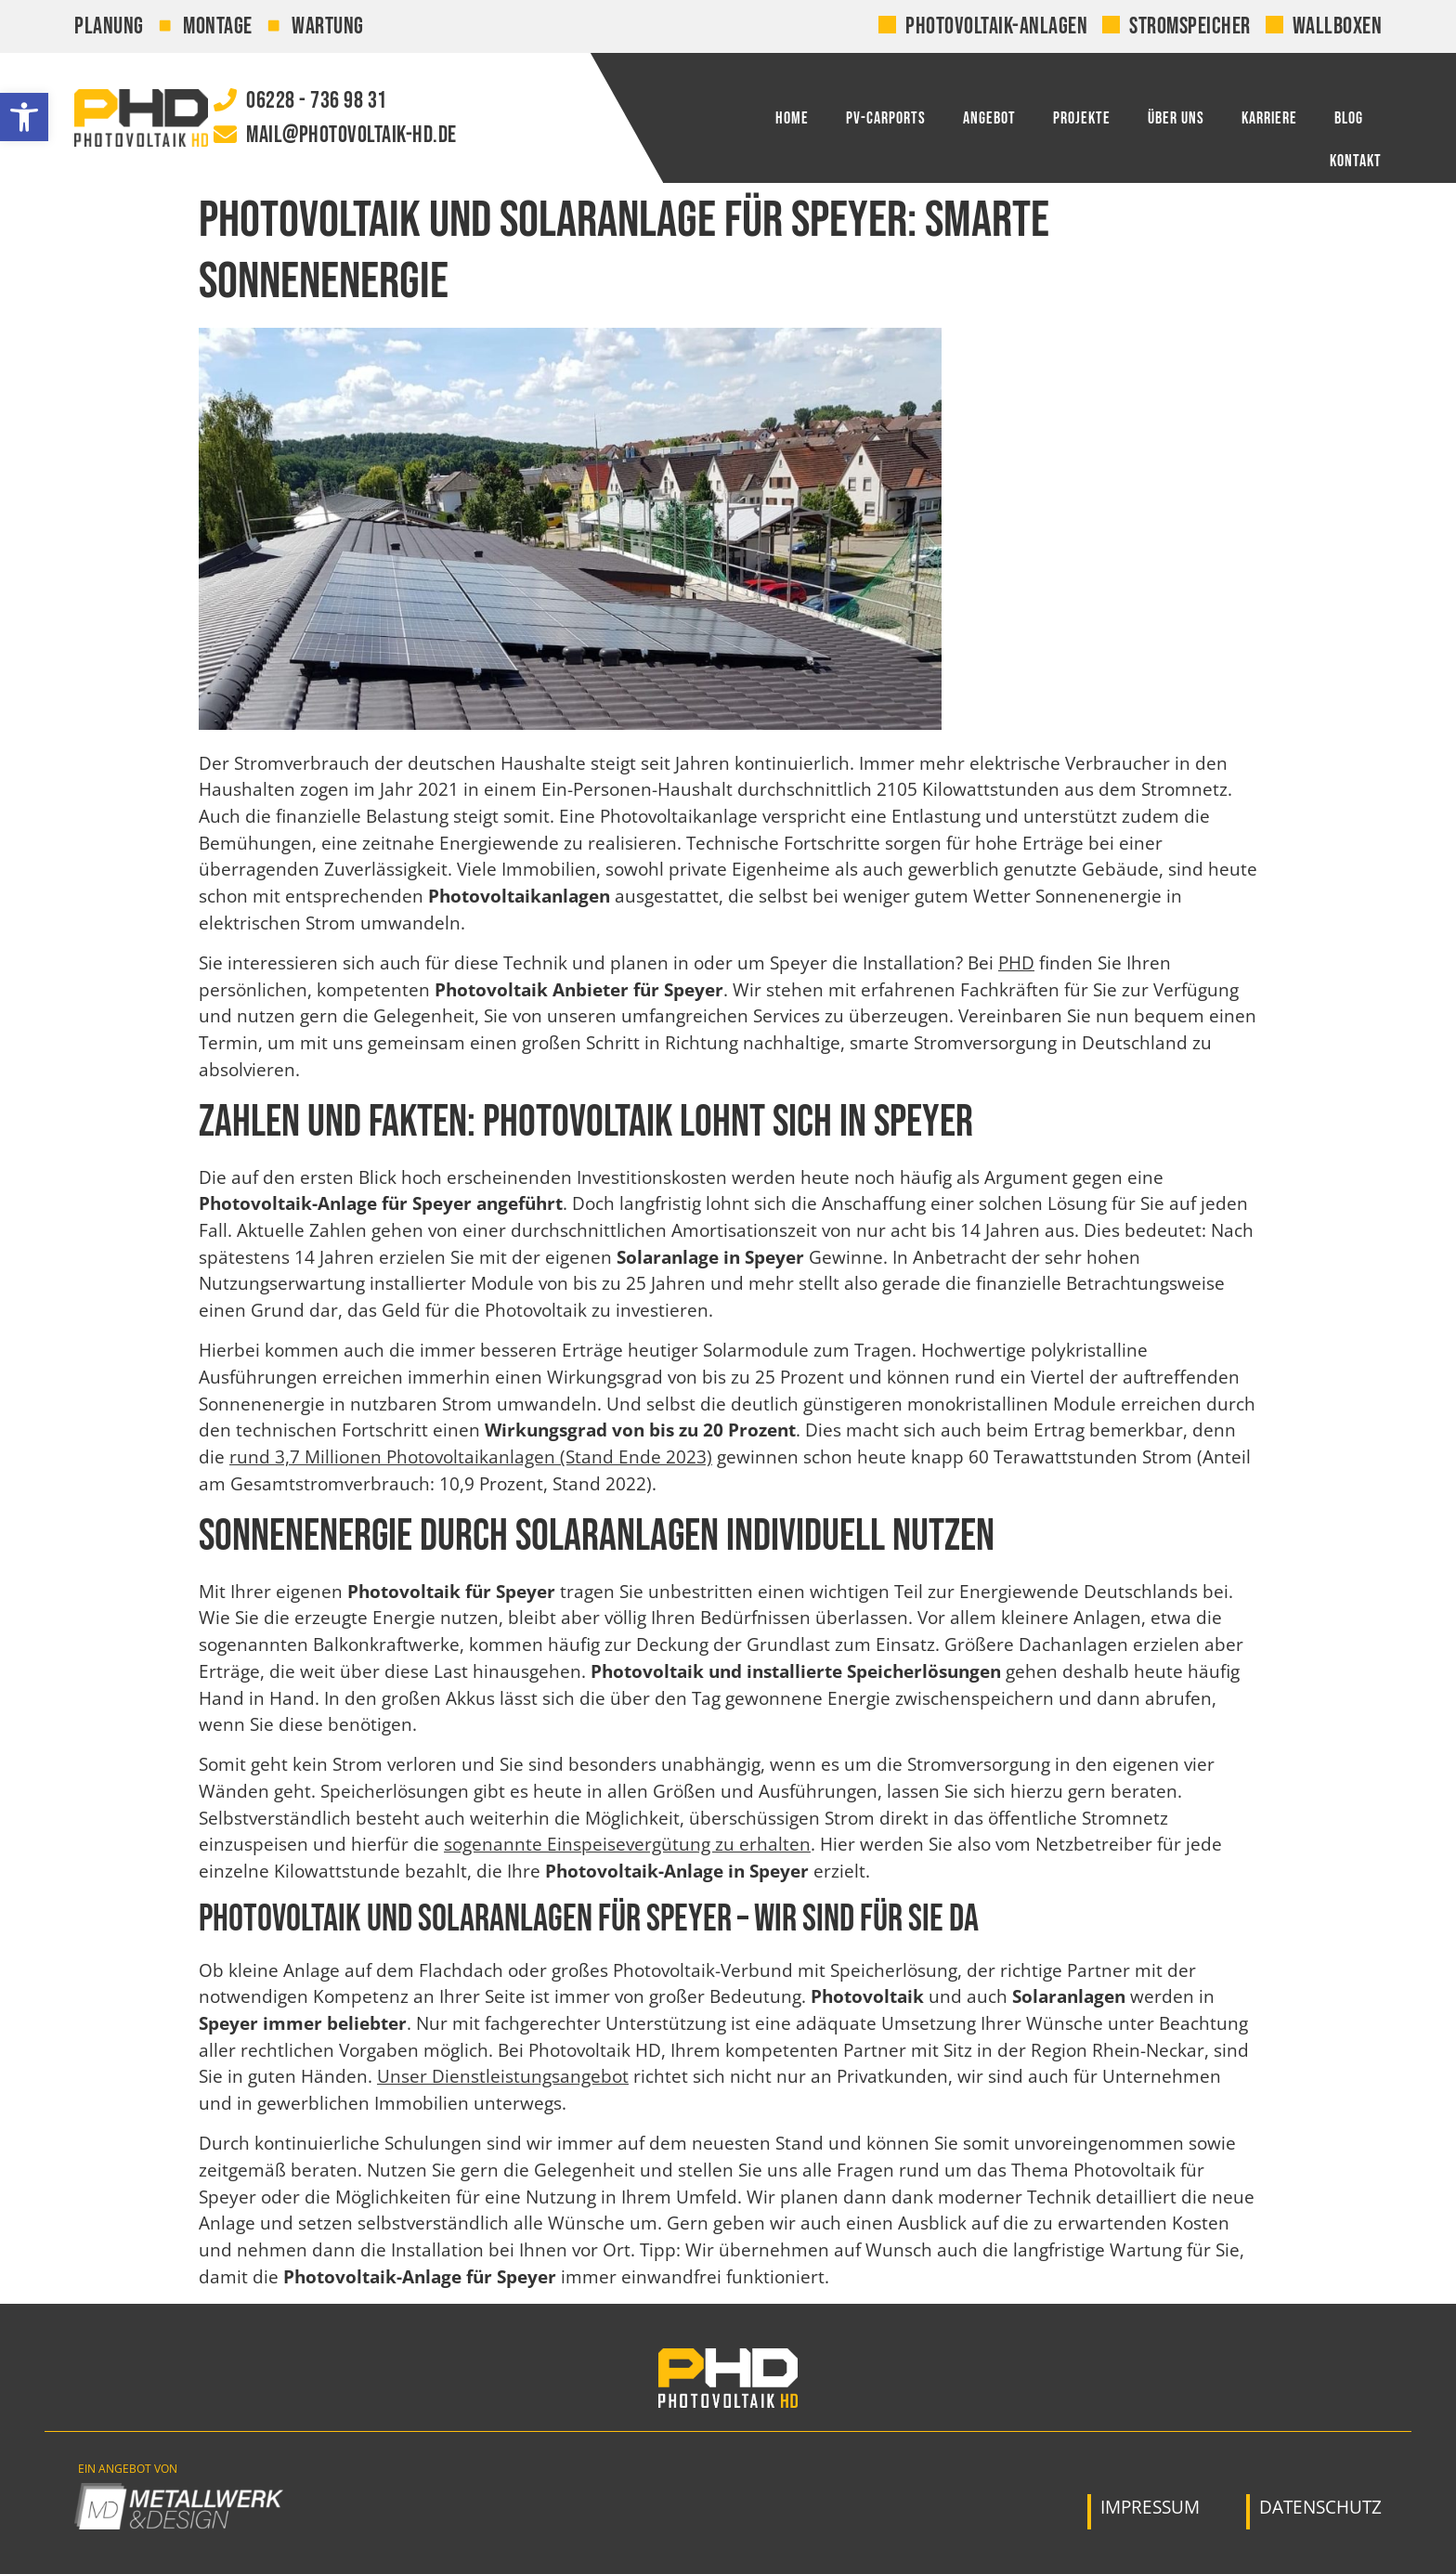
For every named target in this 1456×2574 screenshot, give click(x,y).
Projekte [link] (1082, 118)
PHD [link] (1016, 963)
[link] (24, 117)
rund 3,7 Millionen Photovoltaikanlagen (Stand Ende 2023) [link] (470, 1457)
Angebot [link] (989, 118)
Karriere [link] (1269, 118)
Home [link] (792, 118)
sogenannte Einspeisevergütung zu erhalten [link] (627, 1844)
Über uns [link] (1176, 118)
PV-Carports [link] (886, 118)
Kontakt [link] (1356, 161)
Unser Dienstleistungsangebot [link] (503, 2076)
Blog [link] (1348, 118)
